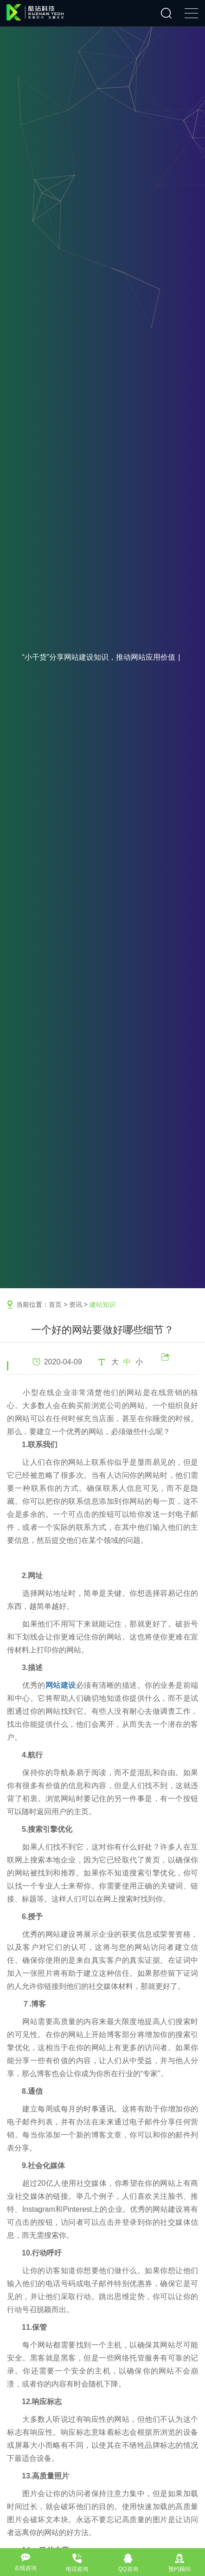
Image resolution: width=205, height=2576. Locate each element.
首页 (55, 1304)
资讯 (75, 1304)
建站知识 (102, 1304)
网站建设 (60, 1685)
